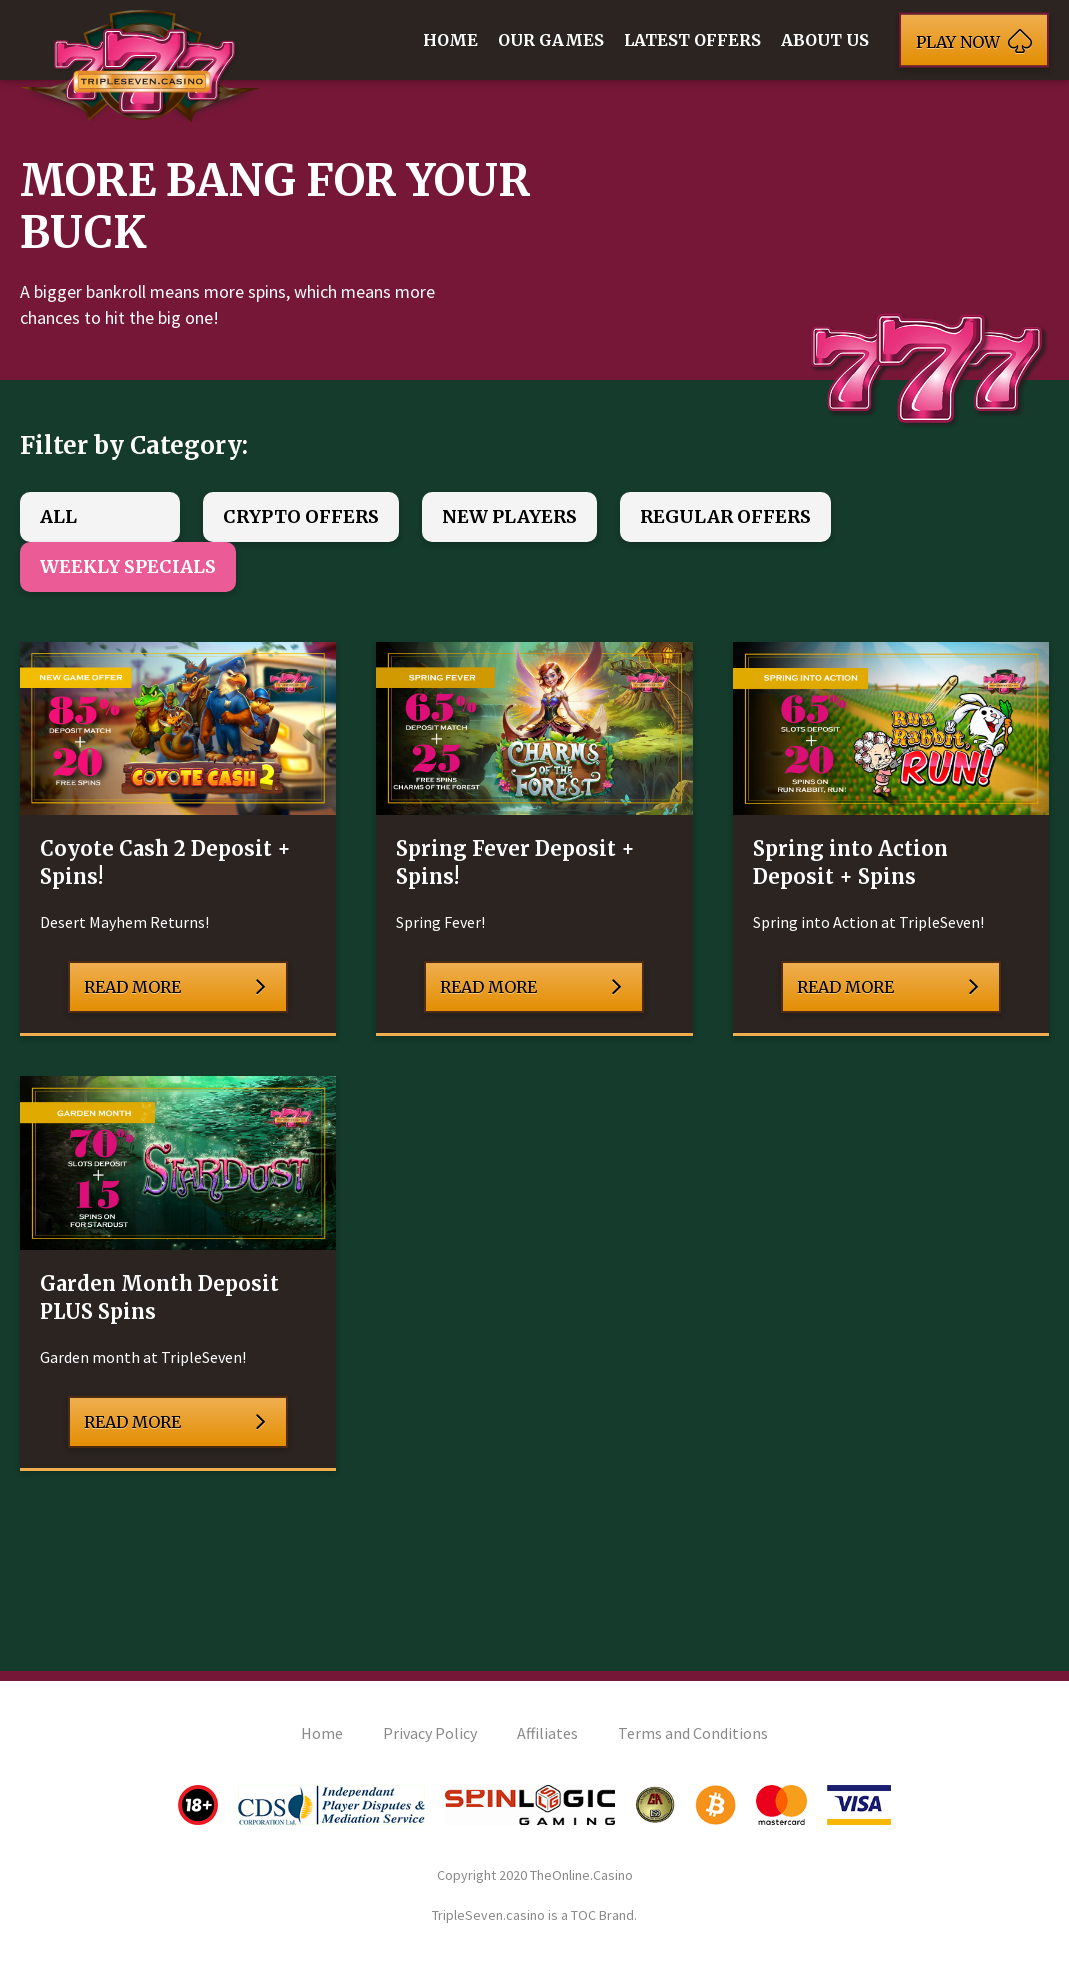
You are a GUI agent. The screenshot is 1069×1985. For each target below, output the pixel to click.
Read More (175, 987)
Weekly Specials (128, 566)
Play (974, 40)
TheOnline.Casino (581, 1875)
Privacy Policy (430, 1733)
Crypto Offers (301, 516)
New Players (509, 516)
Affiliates (547, 1733)
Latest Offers (692, 40)
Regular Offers (725, 516)
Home (450, 40)
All (58, 516)
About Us (825, 40)
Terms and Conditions (693, 1733)
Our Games (551, 40)
